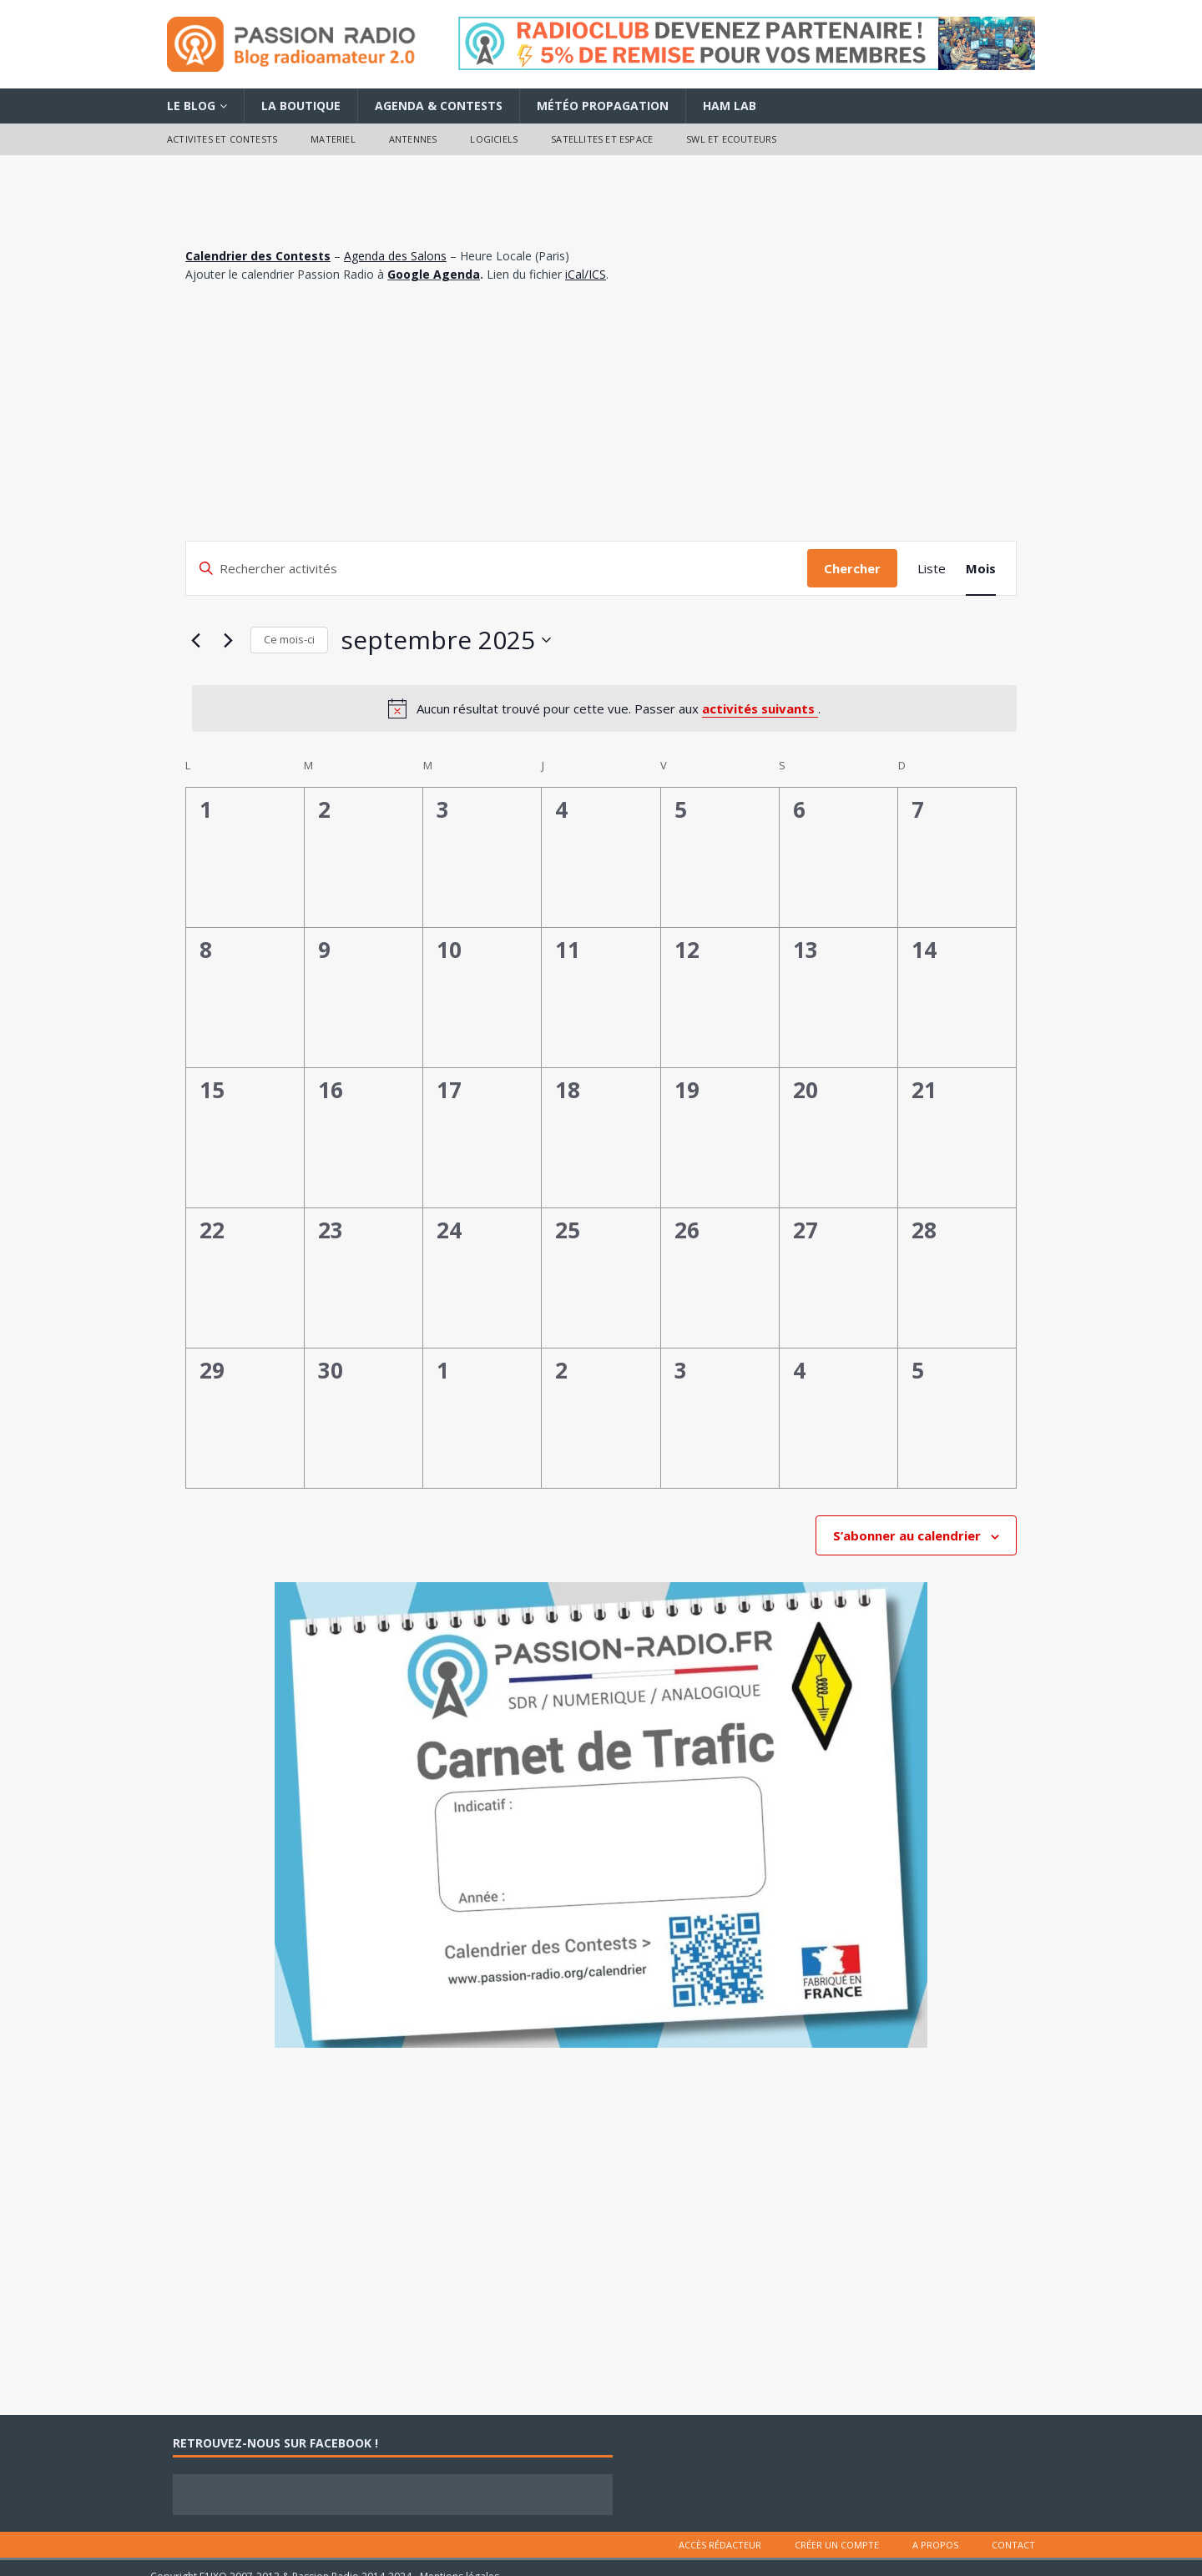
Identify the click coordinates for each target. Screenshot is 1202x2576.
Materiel (333, 139)
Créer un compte (837, 2544)
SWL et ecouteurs (731, 139)
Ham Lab (729, 105)
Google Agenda (433, 274)
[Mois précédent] (195, 640)
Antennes (413, 139)
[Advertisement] (601, 415)
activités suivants (760, 708)
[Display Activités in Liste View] (931, 568)
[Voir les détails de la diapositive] (746, 43)
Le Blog (191, 105)
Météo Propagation (603, 105)
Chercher (852, 568)
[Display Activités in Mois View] (981, 568)
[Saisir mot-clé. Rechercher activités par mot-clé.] (496, 568)
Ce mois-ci (289, 639)
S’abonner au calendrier (907, 1535)
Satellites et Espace (602, 139)
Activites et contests (222, 139)
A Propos (935, 2544)
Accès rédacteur (720, 2544)
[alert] (604, 708)
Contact (1013, 2544)
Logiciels (494, 139)
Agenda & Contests (439, 105)
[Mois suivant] (228, 640)
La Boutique (301, 105)
